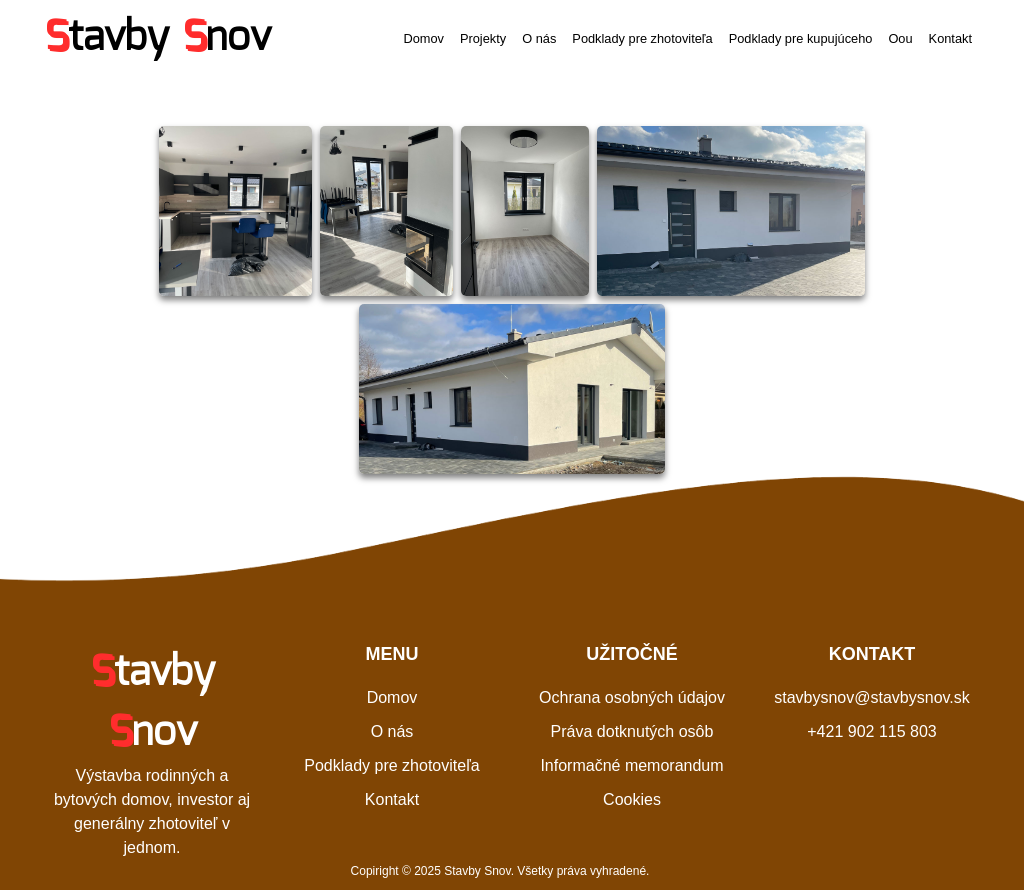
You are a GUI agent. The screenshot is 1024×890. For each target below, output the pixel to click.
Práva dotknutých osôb (632, 731)
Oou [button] (900, 38)
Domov (423, 38)
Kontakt (950, 38)
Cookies (632, 799)
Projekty (483, 38)
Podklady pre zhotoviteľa (642, 38)
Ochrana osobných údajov (632, 697)
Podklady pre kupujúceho (801, 38)
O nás (539, 38)
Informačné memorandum (631, 765)
